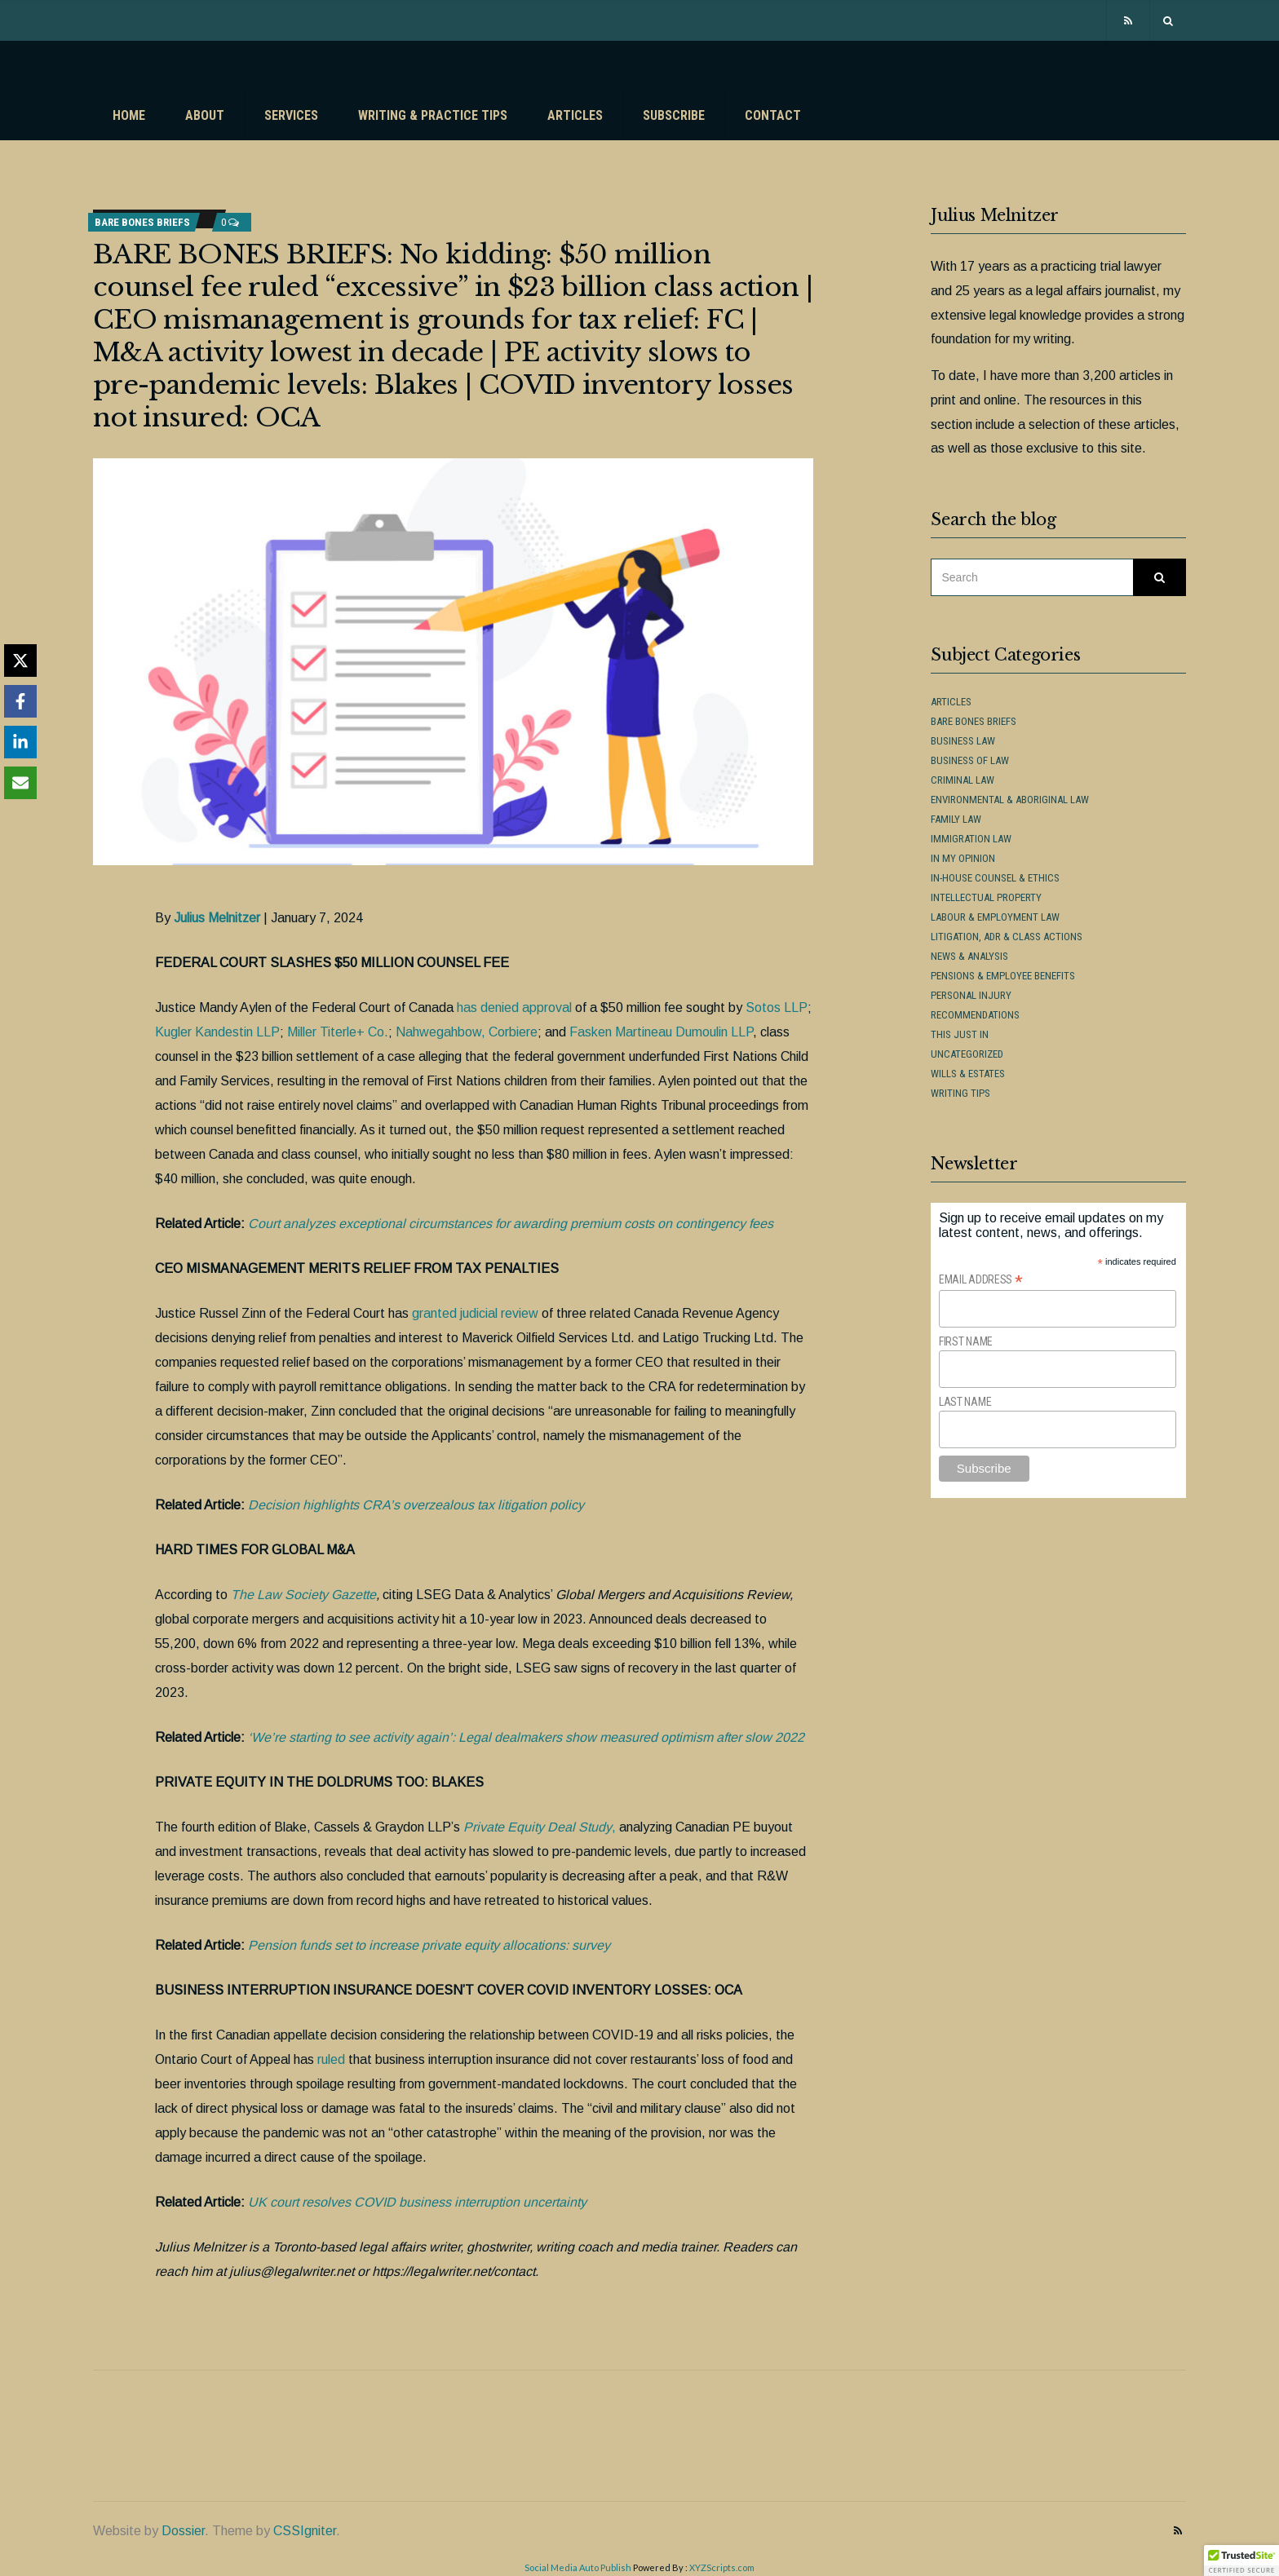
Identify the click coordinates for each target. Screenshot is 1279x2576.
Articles (575, 115)
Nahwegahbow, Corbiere (467, 1032)
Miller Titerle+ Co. (337, 1032)
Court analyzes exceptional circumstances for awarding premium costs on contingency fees (510, 1224)
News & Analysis (969, 956)
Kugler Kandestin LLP (217, 1032)
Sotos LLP (777, 1007)
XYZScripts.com (722, 2567)
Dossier (183, 2531)
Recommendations (975, 1015)
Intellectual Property (986, 897)
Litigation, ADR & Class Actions (1006, 936)
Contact (773, 115)
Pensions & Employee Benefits (1003, 976)
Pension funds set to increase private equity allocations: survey (429, 1945)
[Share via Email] (20, 783)
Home (129, 115)
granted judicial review (475, 1313)
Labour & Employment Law (995, 917)
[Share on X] (20, 660)
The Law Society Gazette (303, 1595)
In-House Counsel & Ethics (995, 878)
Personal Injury (971, 995)
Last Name (965, 1401)
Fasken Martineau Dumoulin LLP (661, 1032)
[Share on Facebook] (20, 701)
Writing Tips (960, 1093)
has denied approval (514, 1007)
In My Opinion (963, 858)
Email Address (981, 1280)
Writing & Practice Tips (432, 115)
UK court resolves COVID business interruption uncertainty (417, 2202)
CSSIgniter (304, 2531)
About (204, 115)
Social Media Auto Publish (577, 2567)
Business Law (963, 741)
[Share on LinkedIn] (20, 742)
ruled (331, 2059)
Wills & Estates (968, 1073)
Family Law (956, 819)
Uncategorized (967, 1054)
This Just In (960, 1034)
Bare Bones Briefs (142, 222)
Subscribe (674, 115)
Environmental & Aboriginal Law (1010, 799)
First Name (966, 1341)
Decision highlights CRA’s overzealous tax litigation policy (416, 1505)
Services (291, 115)
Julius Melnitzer (217, 918)
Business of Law (970, 760)
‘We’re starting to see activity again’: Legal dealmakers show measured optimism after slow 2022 (526, 1737)
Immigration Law (971, 839)
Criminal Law (962, 780)
